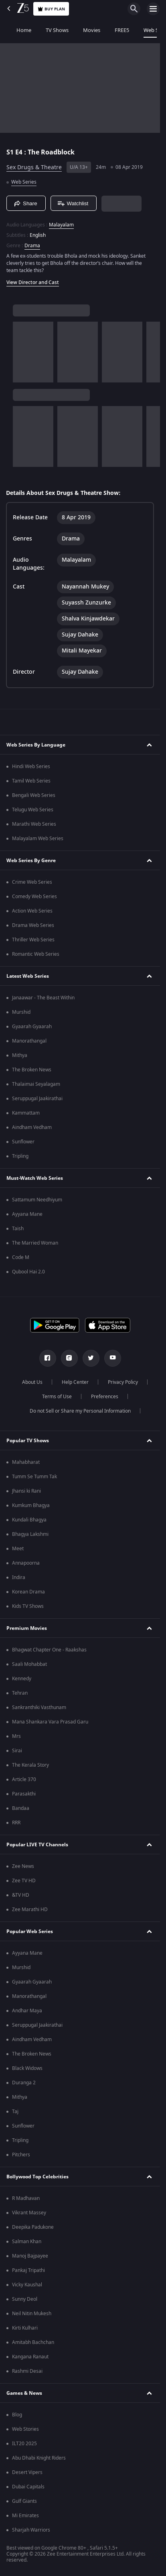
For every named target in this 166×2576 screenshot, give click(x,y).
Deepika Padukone (33, 2227)
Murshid (21, 1012)
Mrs (16, 1736)
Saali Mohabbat (29, 1664)
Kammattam (26, 1113)
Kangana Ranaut (30, 2356)
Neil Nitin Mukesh (31, 2313)
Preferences (104, 1396)
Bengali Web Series (33, 795)
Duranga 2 (24, 2082)
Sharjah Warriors (31, 2530)
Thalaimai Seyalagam (36, 1084)
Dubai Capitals (28, 2486)
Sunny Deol (24, 2299)
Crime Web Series (32, 882)
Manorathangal (29, 1041)
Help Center (75, 1382)
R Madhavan (26, 2198)
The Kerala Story (30, 1765)
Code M (20, 1257)
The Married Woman (35, 1243)
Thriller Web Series (33, 939)
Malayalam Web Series (37, 838)
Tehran (20, 1693)
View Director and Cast (32, 282)
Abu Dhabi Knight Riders (39, 2458)
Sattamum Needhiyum (37, 1199)
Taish (18, 1228)
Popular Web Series (29, 1931)
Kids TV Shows (28, 1606)
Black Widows (27, 2068)
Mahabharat (26, 1462)
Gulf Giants (24, 2501)
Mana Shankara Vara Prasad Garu (50, 1721)
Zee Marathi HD (30, 1909)
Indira (18, 1577)
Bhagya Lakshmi (30, 1534)
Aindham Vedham (32, 1127)
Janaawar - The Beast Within (43, 997)
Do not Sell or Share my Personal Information (80, 1411)
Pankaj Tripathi (28, 2270)
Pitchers (21, 2154)
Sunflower (23, 1141)
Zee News (23, 1866)
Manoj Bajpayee (30, 2256)
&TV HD (20, 1895)
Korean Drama (28, 1591)
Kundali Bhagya (29, 1519)
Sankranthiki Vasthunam (39, 1707)
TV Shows (47, 30)
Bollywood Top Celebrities (37, 2176)
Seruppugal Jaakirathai (37, 1098)
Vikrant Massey (29, 2212)
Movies (82, 30)
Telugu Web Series (32, 809)
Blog (17, 2414)
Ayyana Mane (27, 1214)
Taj (15, 2111)
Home (14, 30)
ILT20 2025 (24, 2443)
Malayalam (61, 224)
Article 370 (24, 1779)
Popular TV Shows (27, 1440)
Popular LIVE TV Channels (37, 1844)
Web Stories (25, 2429)
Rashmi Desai (27, 2371)
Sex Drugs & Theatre (34, 167)
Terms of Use (57, 1396)
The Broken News (31, 1069)
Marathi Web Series (34, 824)
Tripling (20, 1156)
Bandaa (20, 1808)
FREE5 (112, 30)
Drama (32, 245)
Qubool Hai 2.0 (28, 1271)
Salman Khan (26, 2241)
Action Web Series (32, 911)
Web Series (147, 30)
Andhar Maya (27, 2010)
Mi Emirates (25, 2515)
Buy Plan (51, 9)
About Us (32, 1382)
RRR (16, 1822)
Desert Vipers (27, 2472)
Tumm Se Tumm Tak (34, 1476)
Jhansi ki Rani (26, 1491)
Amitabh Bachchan (33, 2342)
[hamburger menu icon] (153, 8)
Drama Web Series (33, 925)
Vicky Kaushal (27, 2284)
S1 (10, 152)
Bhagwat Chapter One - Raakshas (49, 1649)
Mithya (19, 1055)
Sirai (17, 1750)
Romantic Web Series (35, 954)
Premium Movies (26, 1628)
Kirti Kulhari (25, 2328)
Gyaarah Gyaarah (32, 1026)
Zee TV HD (24, 1880)
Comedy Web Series (34, 896)
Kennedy (21, 1678)
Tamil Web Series (31, 781)
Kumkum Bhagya (31, 1505)
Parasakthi (24, 1793)
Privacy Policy (123, 1382)
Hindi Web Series (31, 766)
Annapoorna (26, 1563)
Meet (18, 1548)
